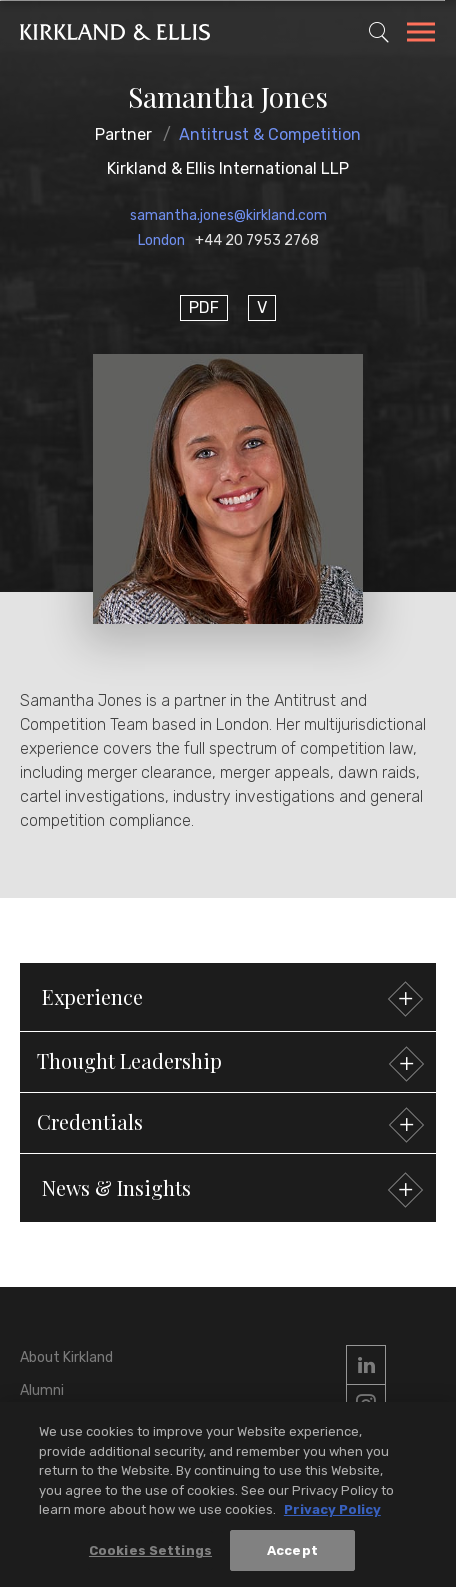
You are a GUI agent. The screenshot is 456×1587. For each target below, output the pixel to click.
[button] (228, 1062)
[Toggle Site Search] (379, 32)
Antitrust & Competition (270, 134)
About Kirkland (66, 1357)
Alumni (42, 1390)
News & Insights (230, 1190)
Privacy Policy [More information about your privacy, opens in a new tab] (332, 1515)
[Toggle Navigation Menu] (421, 35)
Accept (292, 1556)
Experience (230, 999)
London (161, 240)
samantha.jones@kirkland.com (228, 215)
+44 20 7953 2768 (257, 240)
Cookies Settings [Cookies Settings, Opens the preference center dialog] (150, 1556)
